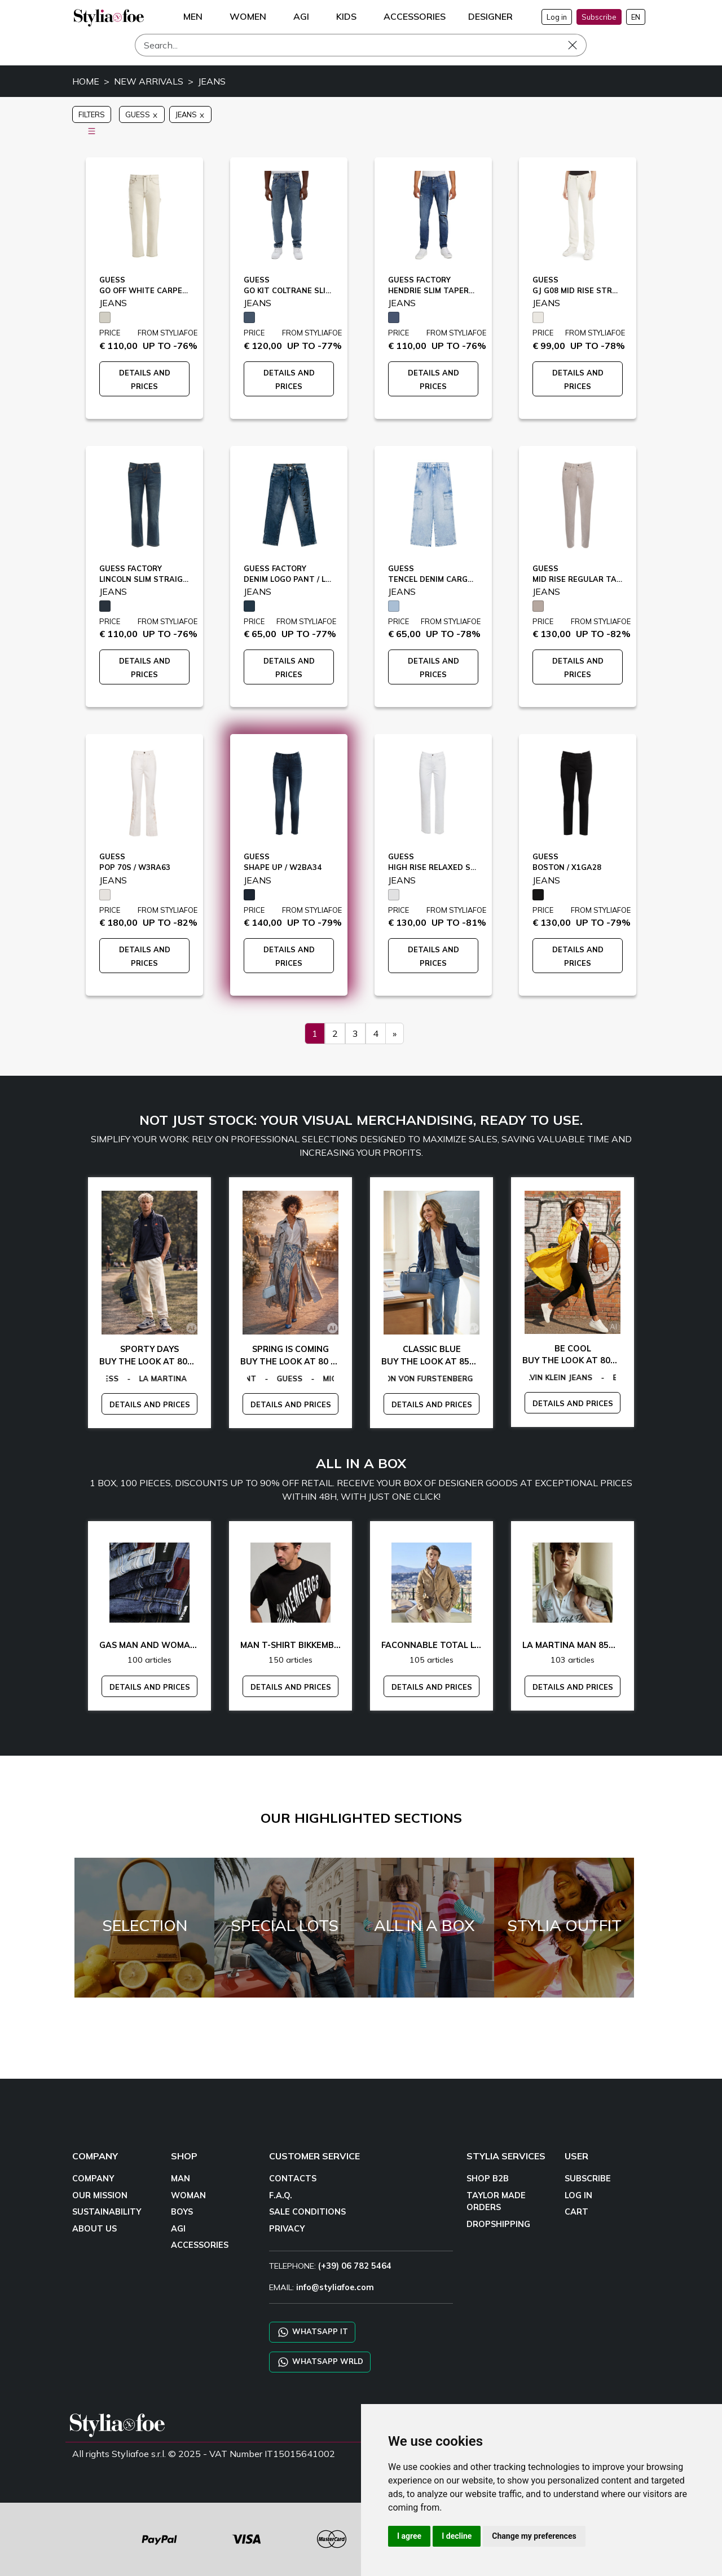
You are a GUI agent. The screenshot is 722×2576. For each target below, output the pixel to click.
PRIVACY (287, 2229)
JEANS (212, 81)
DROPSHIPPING (498, 2224)
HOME (85, 81)
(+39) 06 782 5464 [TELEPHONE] (354, 2266)
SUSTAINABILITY (106, 2212)
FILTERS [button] (91, 116)
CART (576, 2212)
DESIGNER (490, 16)
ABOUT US (94, 2229)
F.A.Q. (280, 2195)
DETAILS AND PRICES (149, 1404)
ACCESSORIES (199, 2245)
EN (635, 16)
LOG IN (578, 2195)
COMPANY (93, 2178)
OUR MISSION (99, 2195)
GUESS (142, 114)
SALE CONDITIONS (307, 2212)
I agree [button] (409, 2535)
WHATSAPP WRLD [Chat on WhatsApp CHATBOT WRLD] (319, 2362)
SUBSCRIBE (588, 2178)
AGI (178, 2229)
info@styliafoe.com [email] (335, 2287)
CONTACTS (292, 2178)
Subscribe (599, 16)
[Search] (361, 45)
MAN (180, 2178)
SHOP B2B (487, 2178)
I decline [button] (457, 2535)
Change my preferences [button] (534, 2535)
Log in (557, 16)
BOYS (182, 2212)
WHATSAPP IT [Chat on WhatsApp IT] (312, 2332)
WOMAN (188, 2195)
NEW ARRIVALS (148, 81)
